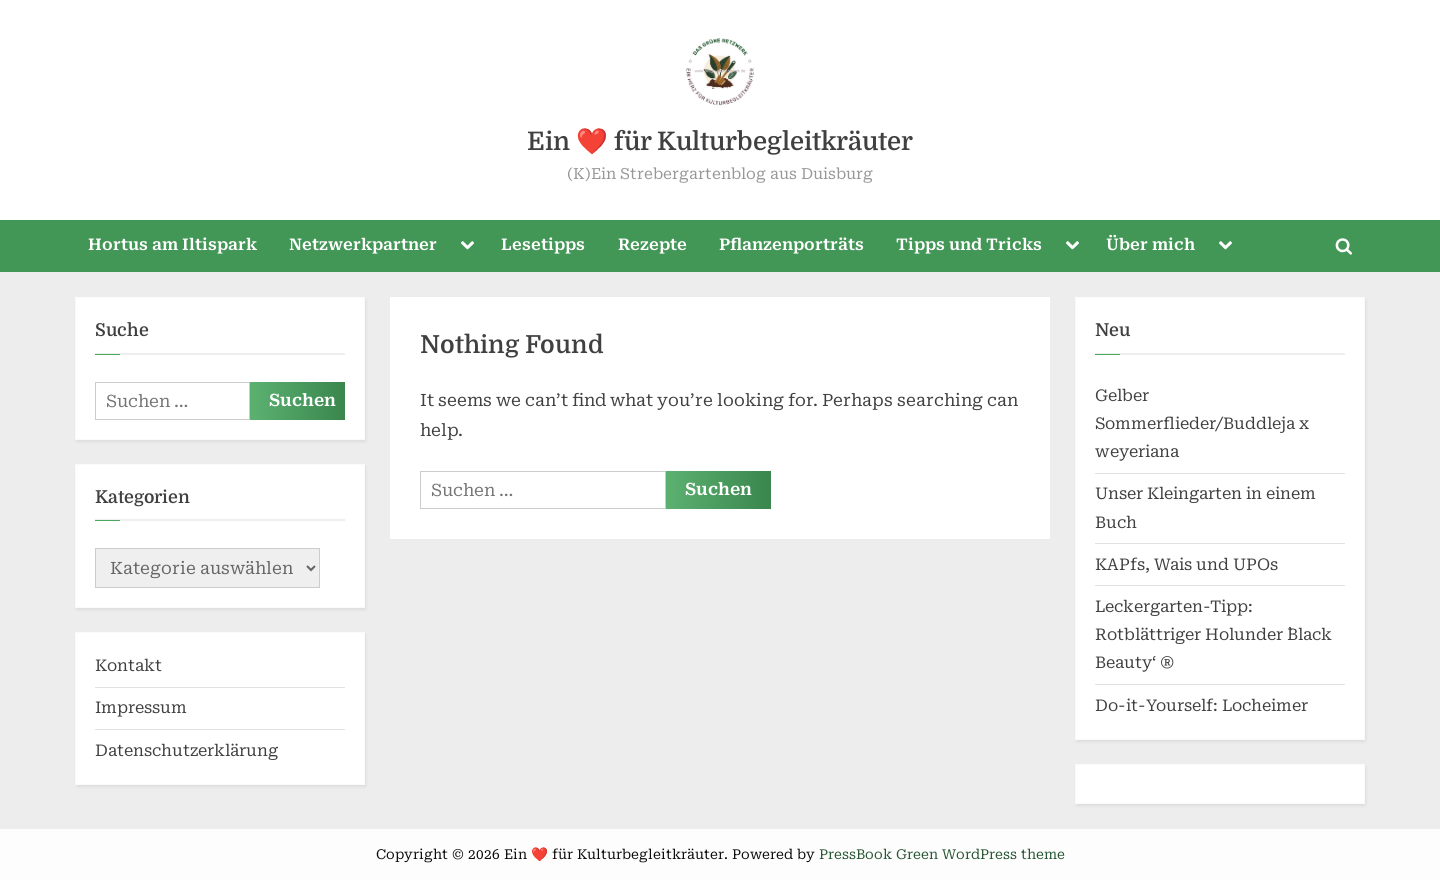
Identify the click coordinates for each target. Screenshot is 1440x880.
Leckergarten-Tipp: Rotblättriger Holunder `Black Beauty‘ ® (1213, 635)
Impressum (141, 707)
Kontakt (128, 665)
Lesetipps (543, 244)
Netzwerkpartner (363, 244)
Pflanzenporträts (791, 244)
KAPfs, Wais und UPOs (1186, 564)
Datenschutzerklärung (186, 750)
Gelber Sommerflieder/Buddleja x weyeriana (1202, 424)
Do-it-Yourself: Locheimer (1201, 705)
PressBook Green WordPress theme (942, 854)
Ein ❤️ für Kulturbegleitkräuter (720, 141)
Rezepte (652, 244)
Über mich (1150, 244)
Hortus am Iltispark (172, 244)
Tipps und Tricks (969, 244)
